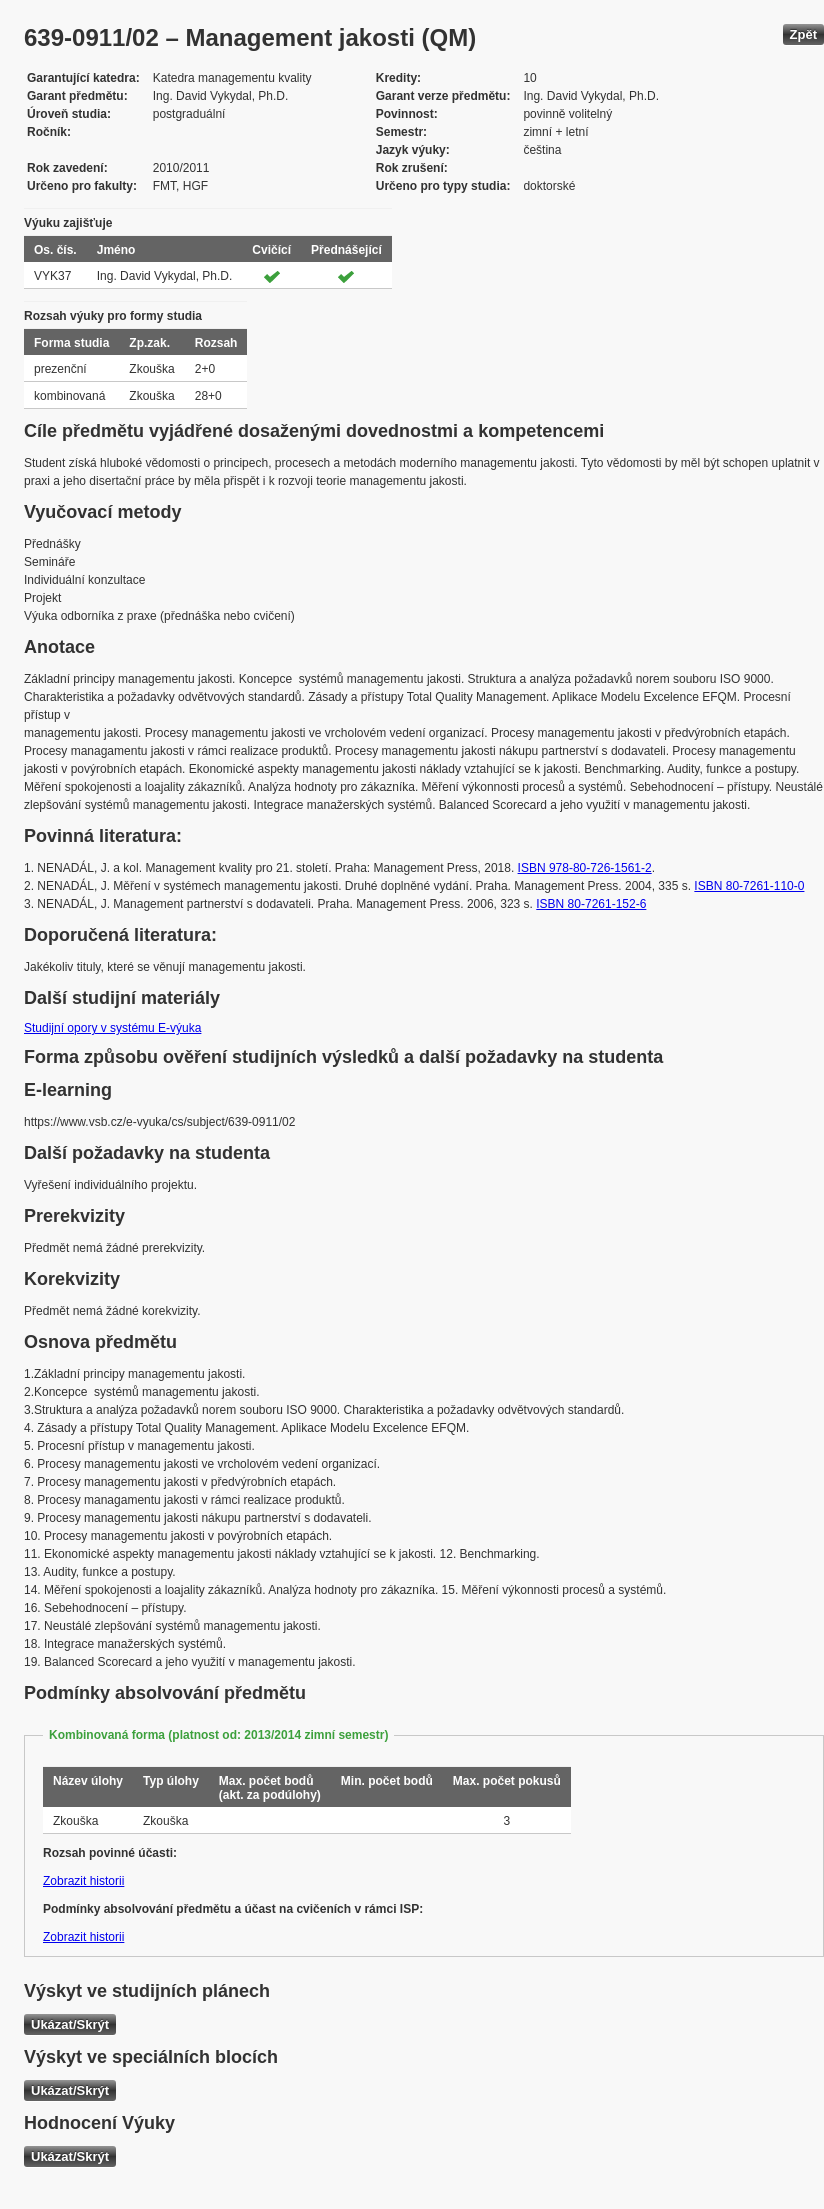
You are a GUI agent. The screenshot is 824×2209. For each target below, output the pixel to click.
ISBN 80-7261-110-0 (749, 886)
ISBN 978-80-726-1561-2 (585, 868)
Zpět (803, 34)
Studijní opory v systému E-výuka (112, 1028)
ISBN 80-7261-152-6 (591, 904)
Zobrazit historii (83, 1881)
